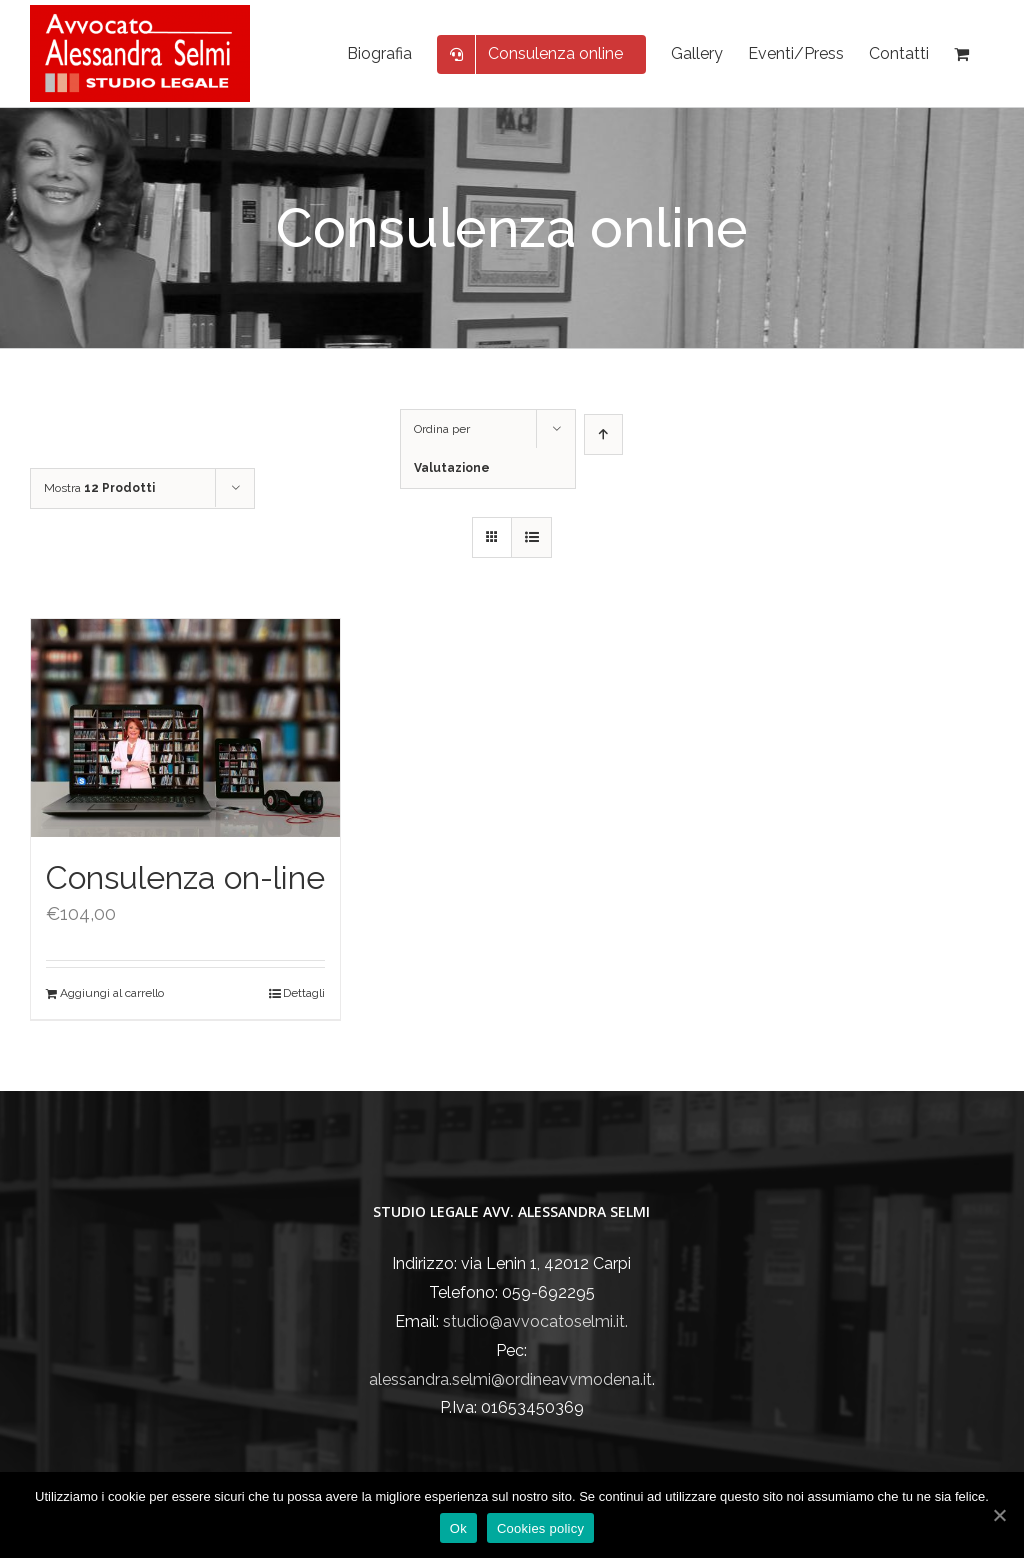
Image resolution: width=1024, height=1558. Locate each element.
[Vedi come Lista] (531, 537)
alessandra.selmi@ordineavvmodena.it (510, 1379)
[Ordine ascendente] (603, 434)
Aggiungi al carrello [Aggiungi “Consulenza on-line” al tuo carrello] (112, 993)
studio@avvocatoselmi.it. (535, 1321)
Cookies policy (540, 1528)
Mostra (99, 488)
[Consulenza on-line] (185, 728)
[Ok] (999, 1515)
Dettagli (304, 993)
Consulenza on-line (185, 877)
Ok (458, 1528)
